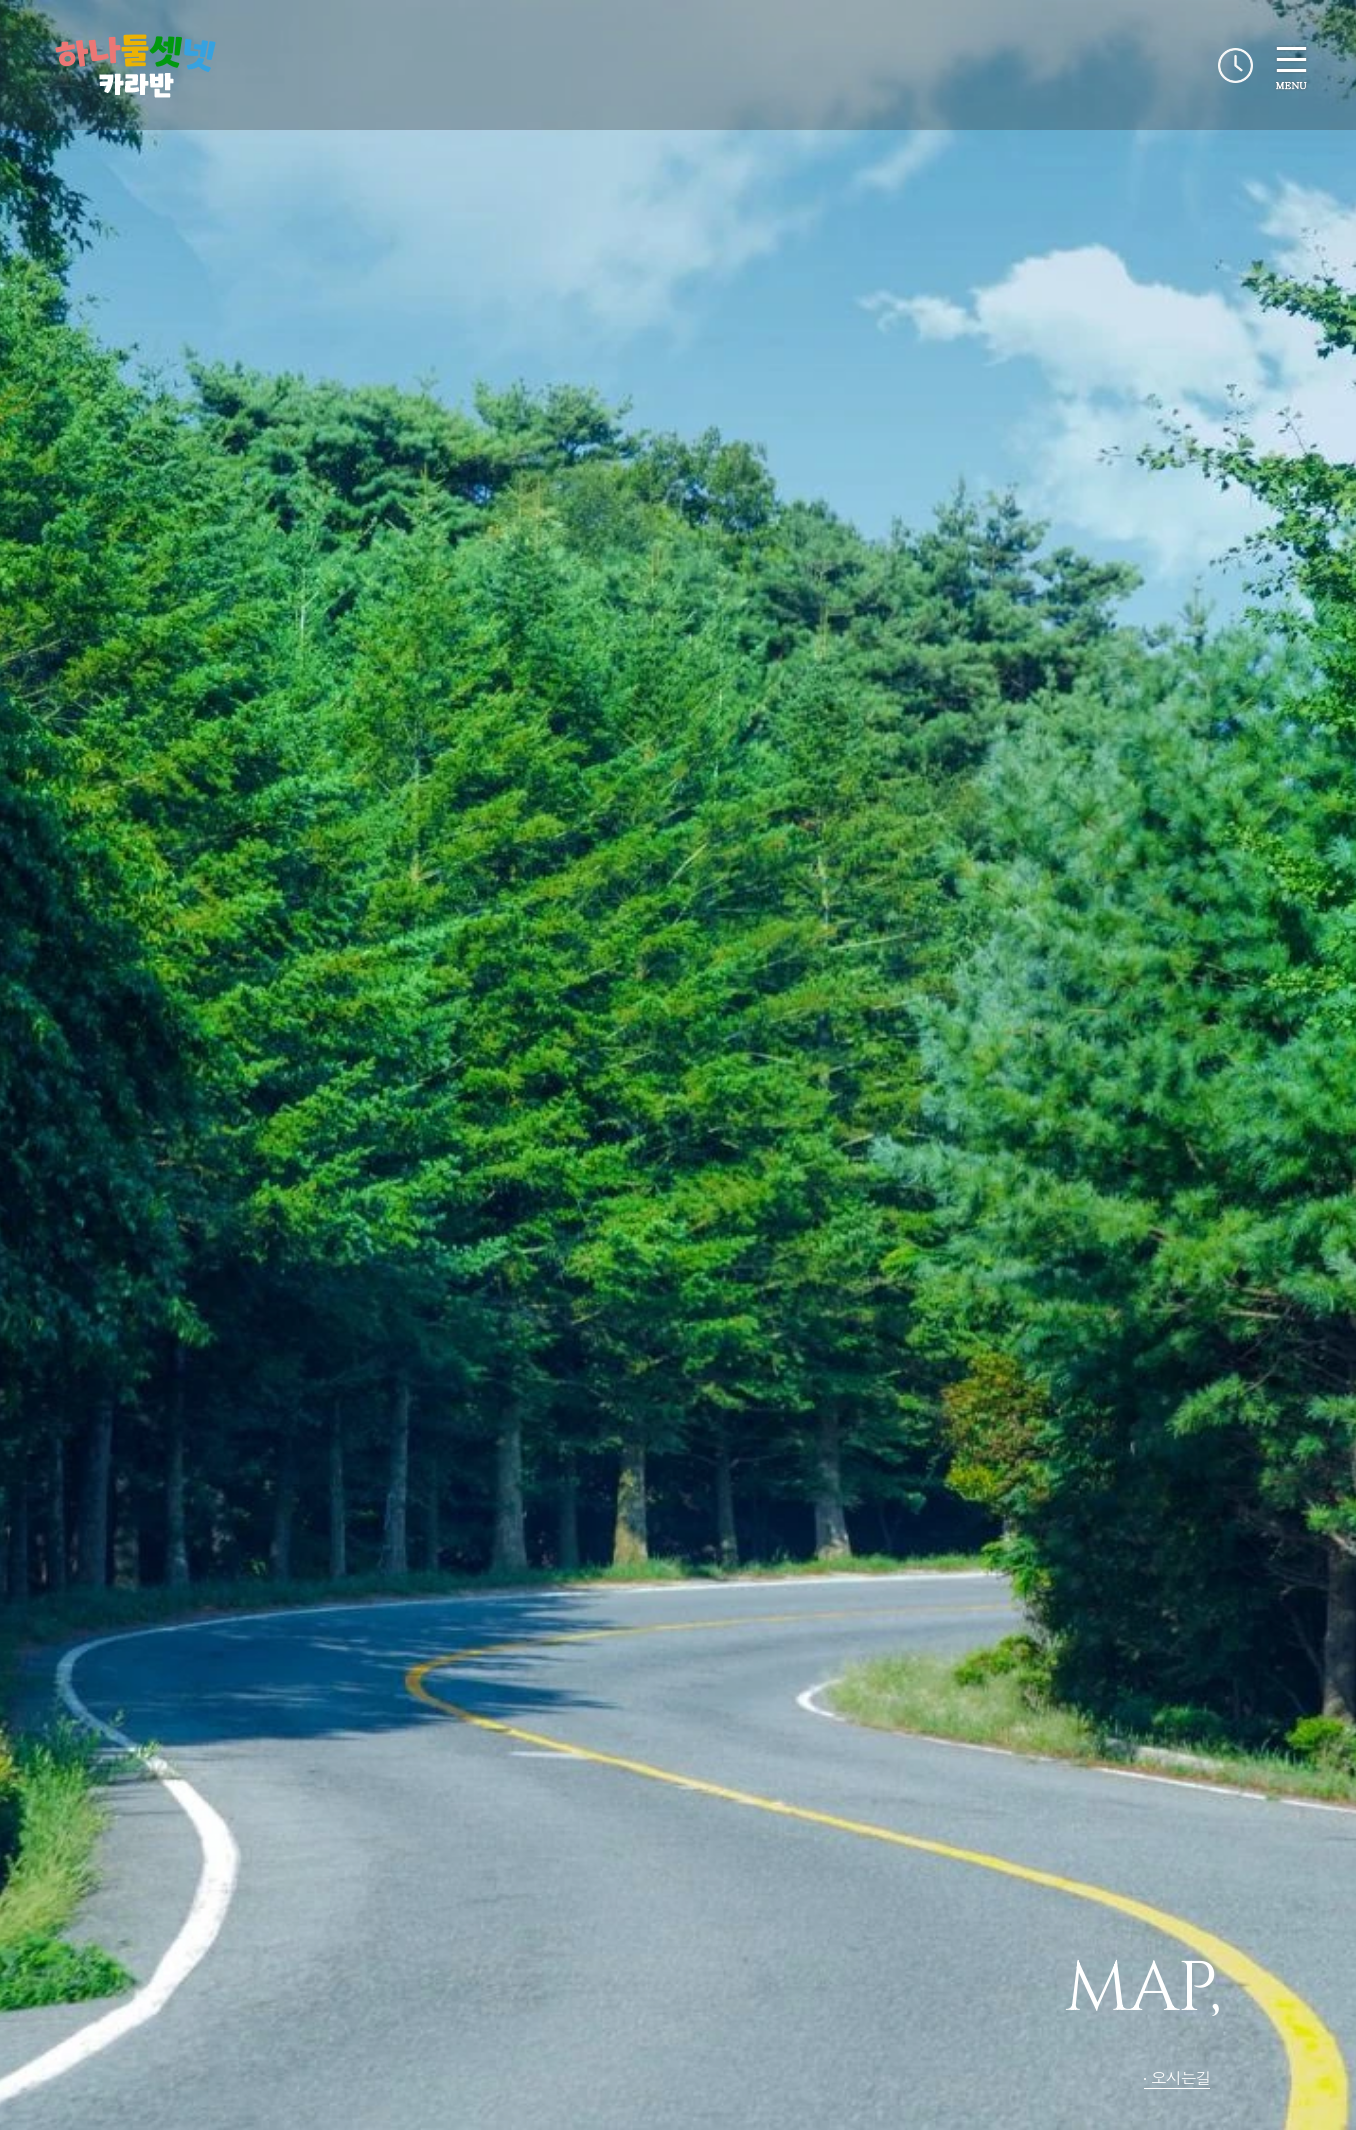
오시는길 (1181, 2077)
